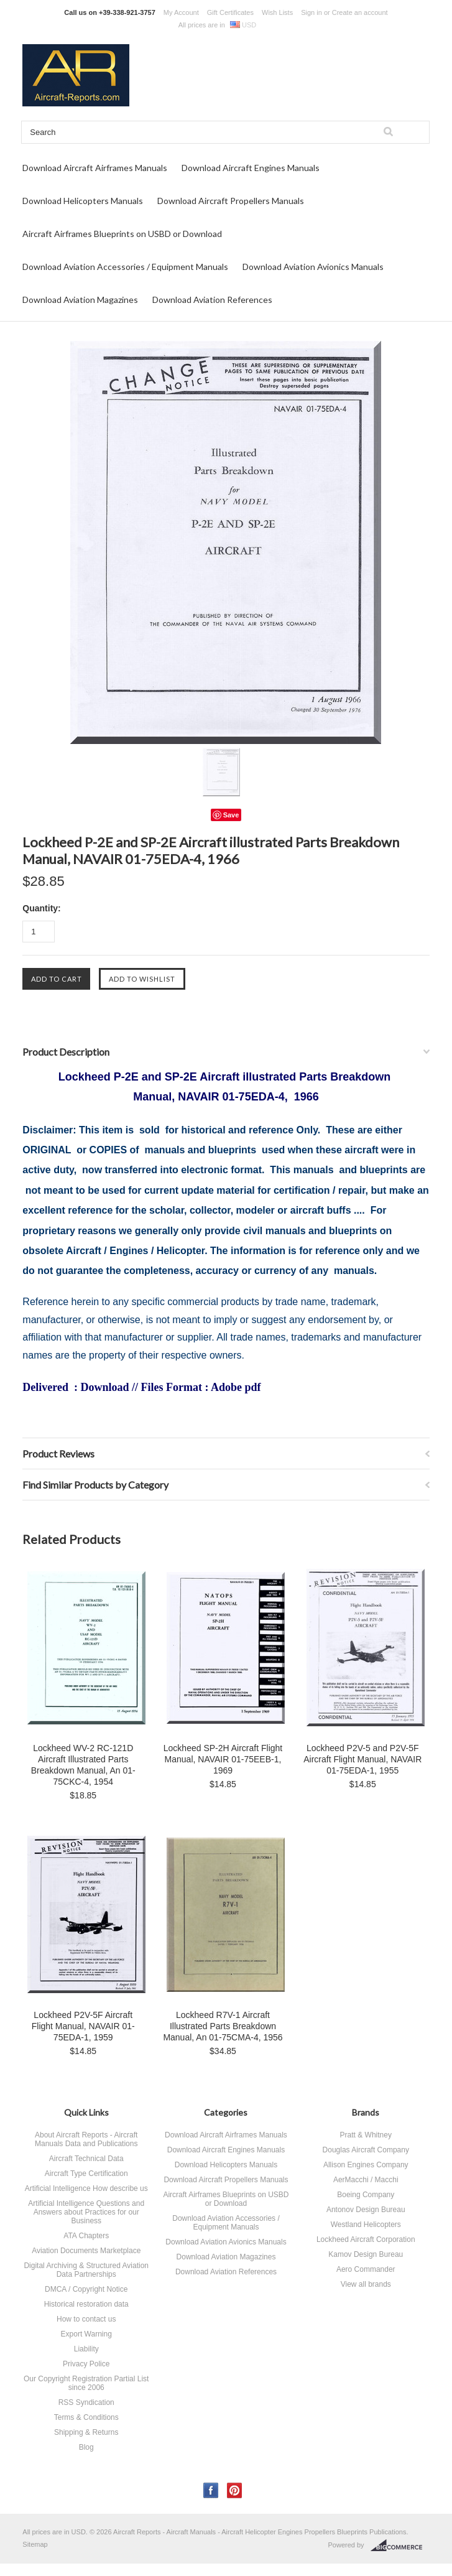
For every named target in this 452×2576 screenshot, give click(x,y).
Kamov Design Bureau (365, 2254)
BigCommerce (400, 2545)
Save (231, 815)
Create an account (360, 12)
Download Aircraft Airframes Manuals (94, 167)
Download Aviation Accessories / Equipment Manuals (125, 266)
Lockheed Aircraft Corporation (365, 2239)
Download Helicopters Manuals (82, 200)
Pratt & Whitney (366, 2135)
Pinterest (234, 2490)
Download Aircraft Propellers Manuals (230, 200)
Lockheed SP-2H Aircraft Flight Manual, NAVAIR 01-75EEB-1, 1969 (223, 1759)
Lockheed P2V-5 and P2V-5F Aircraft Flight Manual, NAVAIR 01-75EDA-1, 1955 (362, 1759)
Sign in (311, 12)
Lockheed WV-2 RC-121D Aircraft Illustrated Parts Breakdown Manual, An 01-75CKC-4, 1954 (83, 1765)
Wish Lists (277, 12)
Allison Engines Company (365, 2164)
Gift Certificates (230, 12)
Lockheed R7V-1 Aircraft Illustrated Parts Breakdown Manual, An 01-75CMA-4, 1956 (222, 2026)
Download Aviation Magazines (80, 299)
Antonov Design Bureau (365, 2209)
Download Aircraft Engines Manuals (251, 167)
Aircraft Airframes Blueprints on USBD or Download (122, 233)
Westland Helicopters (366, 2224)
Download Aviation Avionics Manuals (313, 266)
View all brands (366, 2284)
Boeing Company (365, 2194)
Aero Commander (365, 2269)
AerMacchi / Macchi (366, 2179)
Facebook (211, 2490)
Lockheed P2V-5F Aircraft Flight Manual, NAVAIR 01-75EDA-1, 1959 (83, 2026)
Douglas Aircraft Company (366, 2150)
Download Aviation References (212, 299)
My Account (181, 12)
